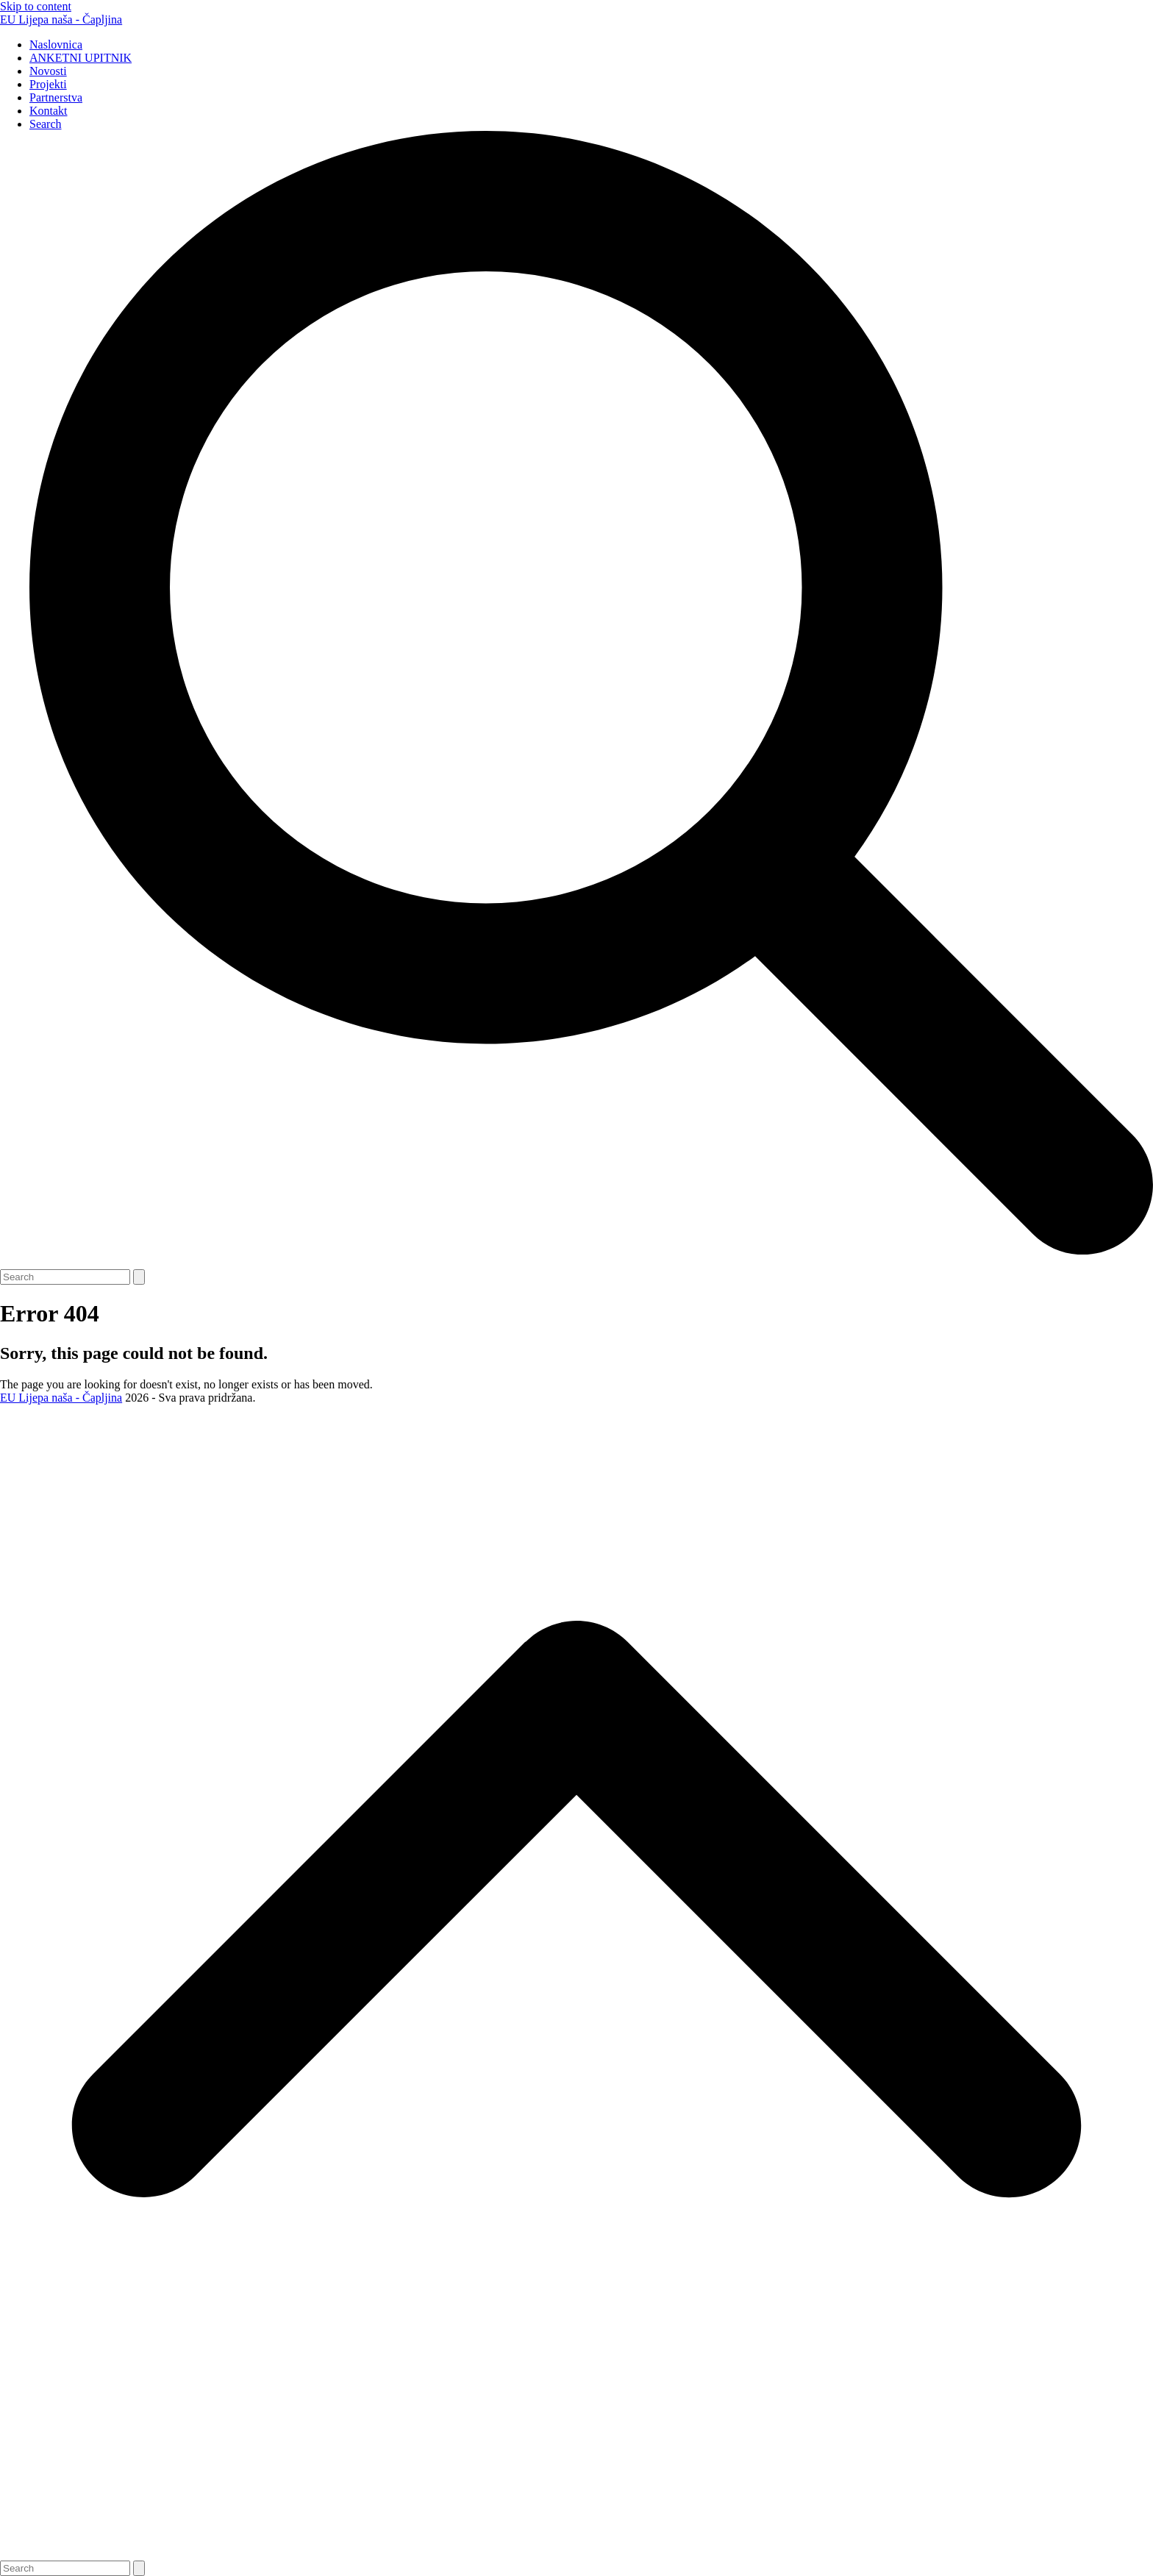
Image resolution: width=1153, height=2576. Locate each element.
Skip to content (35, 6)
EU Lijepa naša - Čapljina (61, 19)
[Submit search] (139, 1277)
